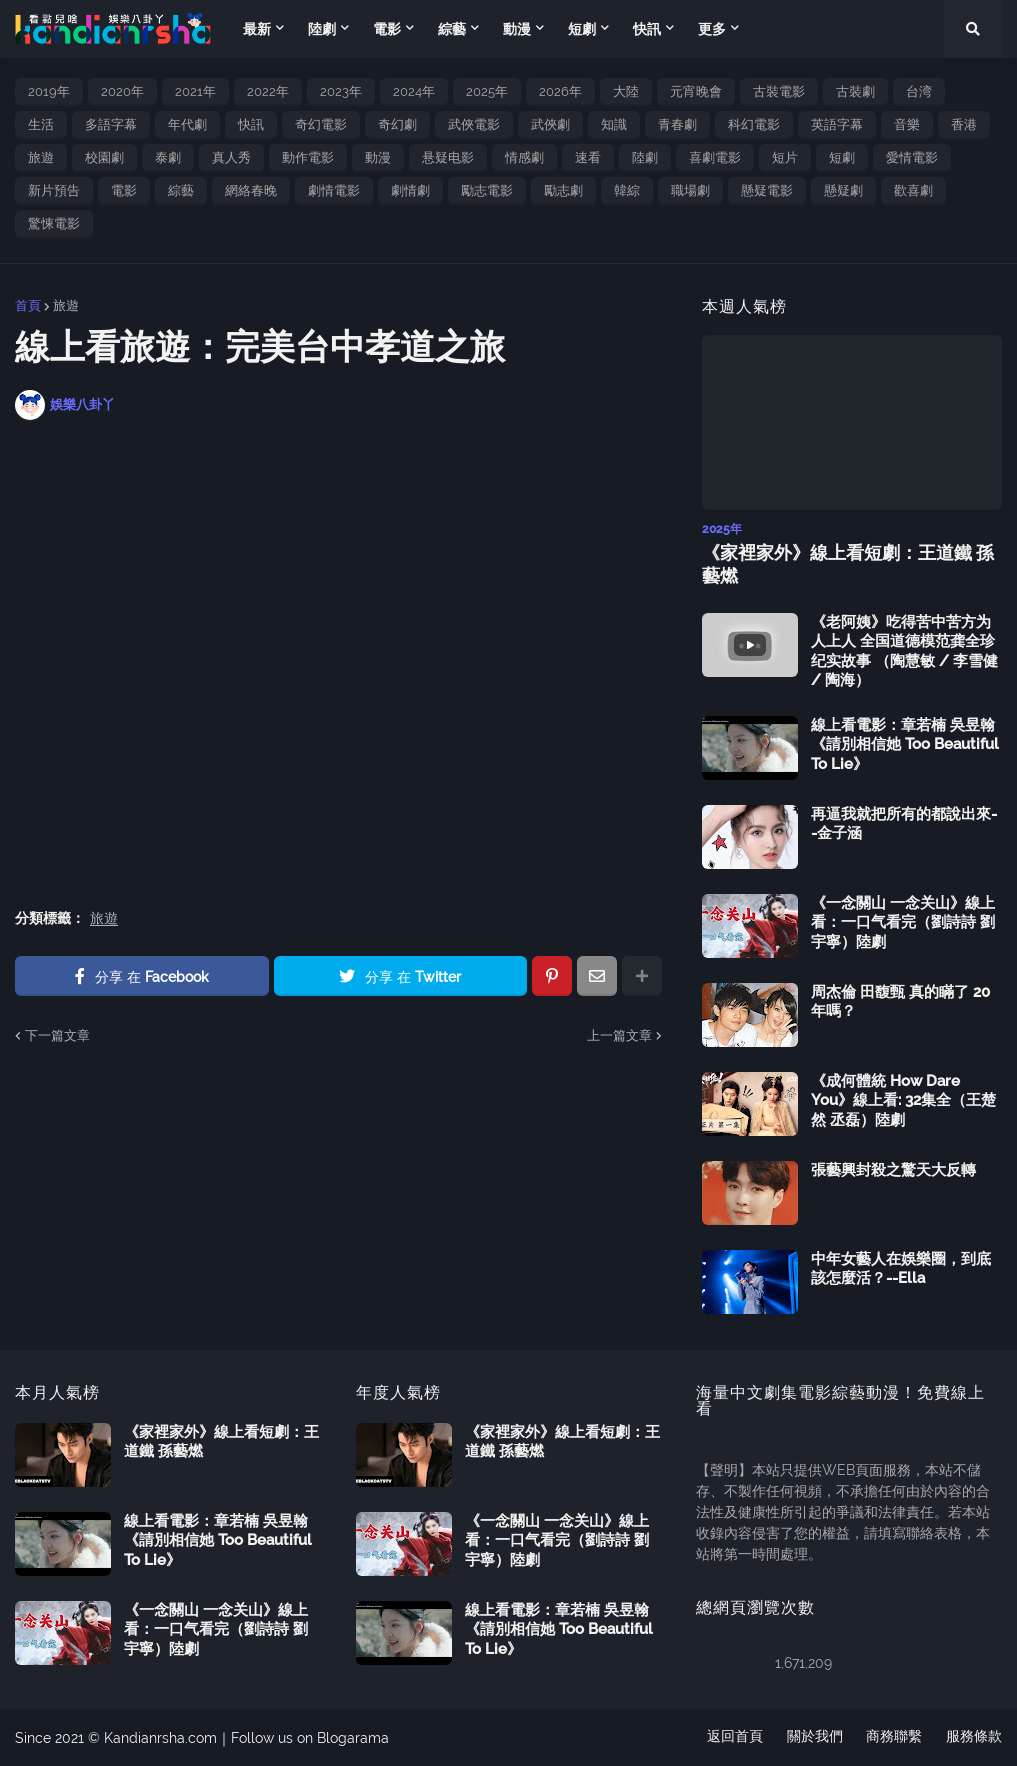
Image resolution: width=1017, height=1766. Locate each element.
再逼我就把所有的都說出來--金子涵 (904, 824)
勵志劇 (563, 190)
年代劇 (187, 124)
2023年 (341, 91)
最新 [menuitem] (257, 29)
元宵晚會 (696, 91)
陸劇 (645, 157)
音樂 (907, 124)
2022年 (268, 91)
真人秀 (231, 157)
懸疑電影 (767, 190)
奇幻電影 (321, 124)
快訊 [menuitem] (647, 29)
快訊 (251, 124)
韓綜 (627, 190)
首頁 (28, 305)
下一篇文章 (57, 1035)
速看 (588, 157)
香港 (964, 124)
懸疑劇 (843, 190)
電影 (124, 190)
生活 (41, 124)
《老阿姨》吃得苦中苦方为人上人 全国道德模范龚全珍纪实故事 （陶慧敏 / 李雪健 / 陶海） (904, 651)
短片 (785, 157)
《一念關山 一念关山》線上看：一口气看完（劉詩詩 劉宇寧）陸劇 (903, 922)
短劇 (842, 157)
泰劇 (168, 157)
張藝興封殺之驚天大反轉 (893, 1170)
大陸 (626, 91)
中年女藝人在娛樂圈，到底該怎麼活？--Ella (901, 1269)
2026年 (560, 91)
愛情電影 (912, 157)
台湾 (919, 91)
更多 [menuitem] (712, 29)
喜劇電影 (715, 157)
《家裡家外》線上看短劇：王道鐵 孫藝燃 (848, 564)
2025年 (487, 91)
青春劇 (677, 124)
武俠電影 (474, 124)
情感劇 (524, 157)
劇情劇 (410, 190)
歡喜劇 (913, 190)
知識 (614, 124)
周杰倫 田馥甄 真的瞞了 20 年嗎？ (900, 1002)
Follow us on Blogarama (310, 1737)
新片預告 (54, 190)
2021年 (195, 91)
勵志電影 (487, 190)
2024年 (414, 91)
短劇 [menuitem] (582, 29)
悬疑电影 (448, 157)
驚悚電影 (54, 223)
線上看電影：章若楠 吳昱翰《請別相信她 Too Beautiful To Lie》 (905, 744)
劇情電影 (334, 190)
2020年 (122, 91)
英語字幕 (837, 124)
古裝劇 (855, 91)
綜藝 (181, 190)
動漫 (378, 157)
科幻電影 (754, 124)
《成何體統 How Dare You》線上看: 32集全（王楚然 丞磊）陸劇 (903, 1100)
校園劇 (104, 157)
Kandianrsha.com (160, 1737)
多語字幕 (111, 124)
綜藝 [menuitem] (452, 29)
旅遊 (41, 157)
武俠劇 (550, 124)
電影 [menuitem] (387, 29)
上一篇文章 (619, 1035)
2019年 (49, 91)
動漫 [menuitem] (517, 29)
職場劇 (690, 190)
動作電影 (308, 157)
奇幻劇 (397, 124)
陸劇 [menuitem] (322, 29)
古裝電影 (779, 91)
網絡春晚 (251, 190)
